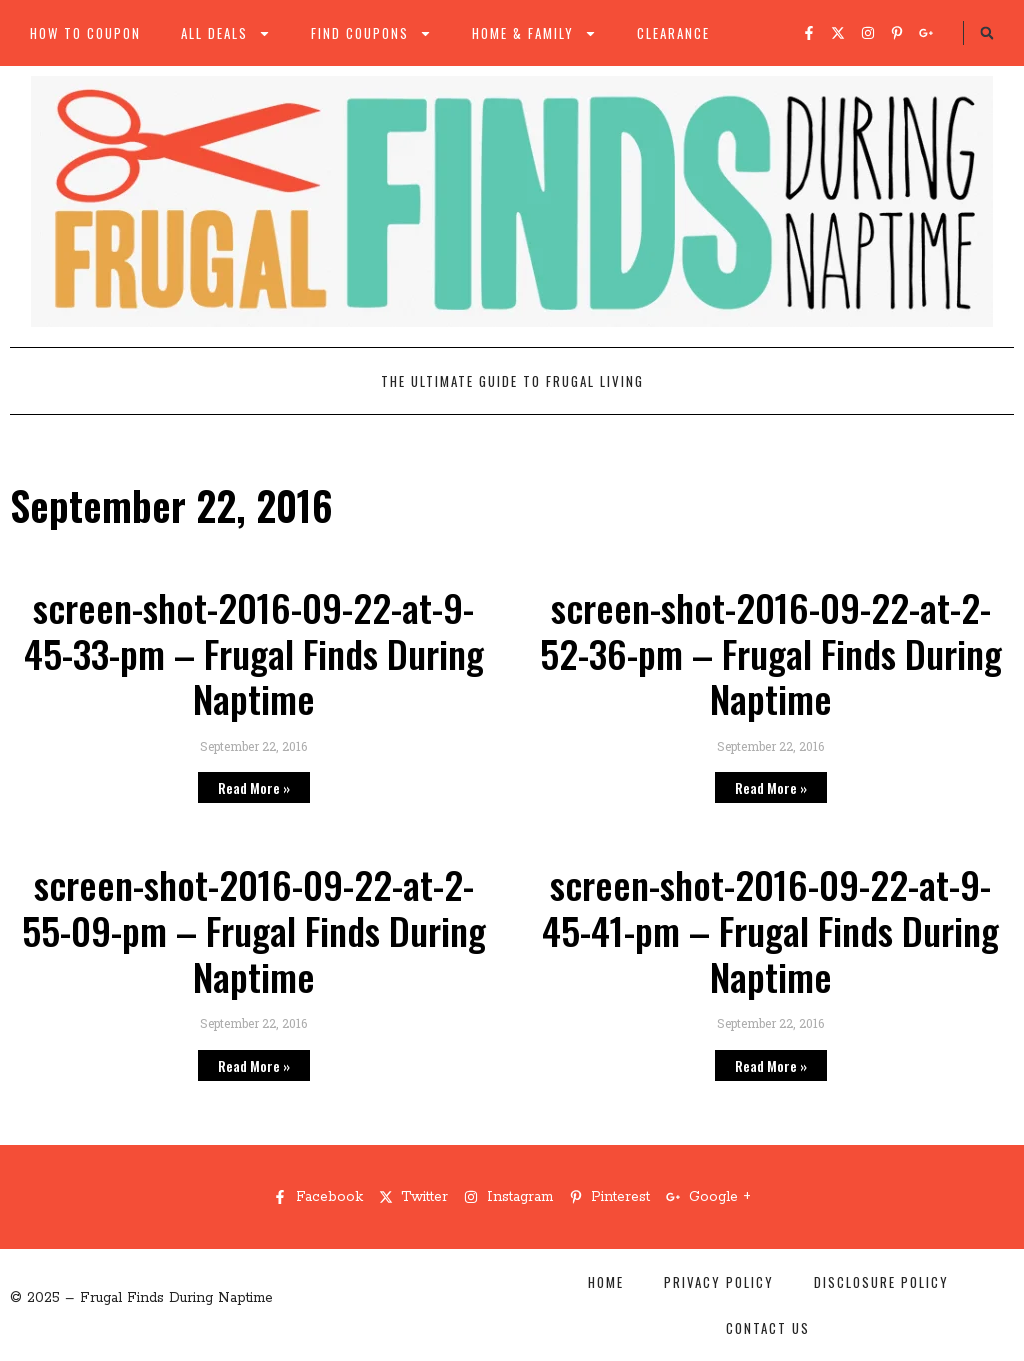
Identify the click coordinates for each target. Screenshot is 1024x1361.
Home (606, 1282)
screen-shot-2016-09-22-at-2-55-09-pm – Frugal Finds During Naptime (254, 929)
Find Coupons (371, 33)
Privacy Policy (719, 1282)
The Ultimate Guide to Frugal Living (512, 381)
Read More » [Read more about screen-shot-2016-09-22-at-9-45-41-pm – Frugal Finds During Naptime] (771, 1065)
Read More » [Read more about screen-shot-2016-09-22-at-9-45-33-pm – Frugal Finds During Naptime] (254, 787)
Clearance (673, 33)
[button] (987, 33)
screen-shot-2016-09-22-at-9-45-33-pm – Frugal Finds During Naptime (254, 652)
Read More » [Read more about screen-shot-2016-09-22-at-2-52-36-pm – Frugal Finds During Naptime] (771, 787)
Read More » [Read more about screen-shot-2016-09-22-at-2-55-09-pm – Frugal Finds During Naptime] (254, 1065)
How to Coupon (85, 33)
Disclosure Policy (881, 1282)
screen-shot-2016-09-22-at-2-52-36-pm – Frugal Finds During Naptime (771, 652)
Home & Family (534, 33)
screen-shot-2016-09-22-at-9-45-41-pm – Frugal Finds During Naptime (770, 929)
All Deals (226, 33)
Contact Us (768, 1328)
